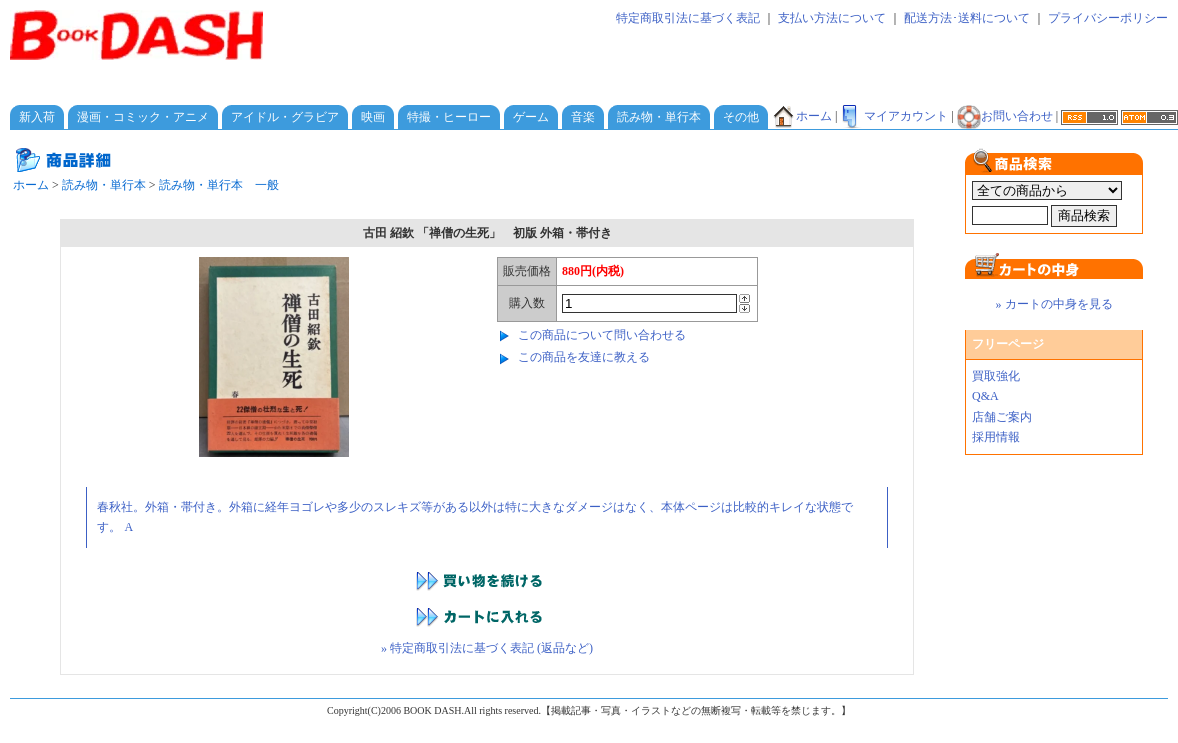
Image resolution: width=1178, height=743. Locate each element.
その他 (741, 117)
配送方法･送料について (967, 18)
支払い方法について (832, 18)
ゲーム (531, 117)
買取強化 (996, 376)
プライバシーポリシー (1108, 18)
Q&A (985, 396)
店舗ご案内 (1002, 417)
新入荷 (37, 117)
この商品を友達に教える (584, 357)
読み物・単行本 (659, 117)
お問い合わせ (1005, 116)
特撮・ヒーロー (449, 117)
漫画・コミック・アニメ (143, 117)
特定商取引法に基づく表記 (688, 18)
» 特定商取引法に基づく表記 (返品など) (487, 648)
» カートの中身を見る (1054, 304)
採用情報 (996, 437)
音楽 (583, 117)
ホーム (802, 116)
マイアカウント (894, 116)
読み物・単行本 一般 (219, 185)
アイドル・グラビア (285, 117)
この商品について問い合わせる (602, 335)
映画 (373, 117)
